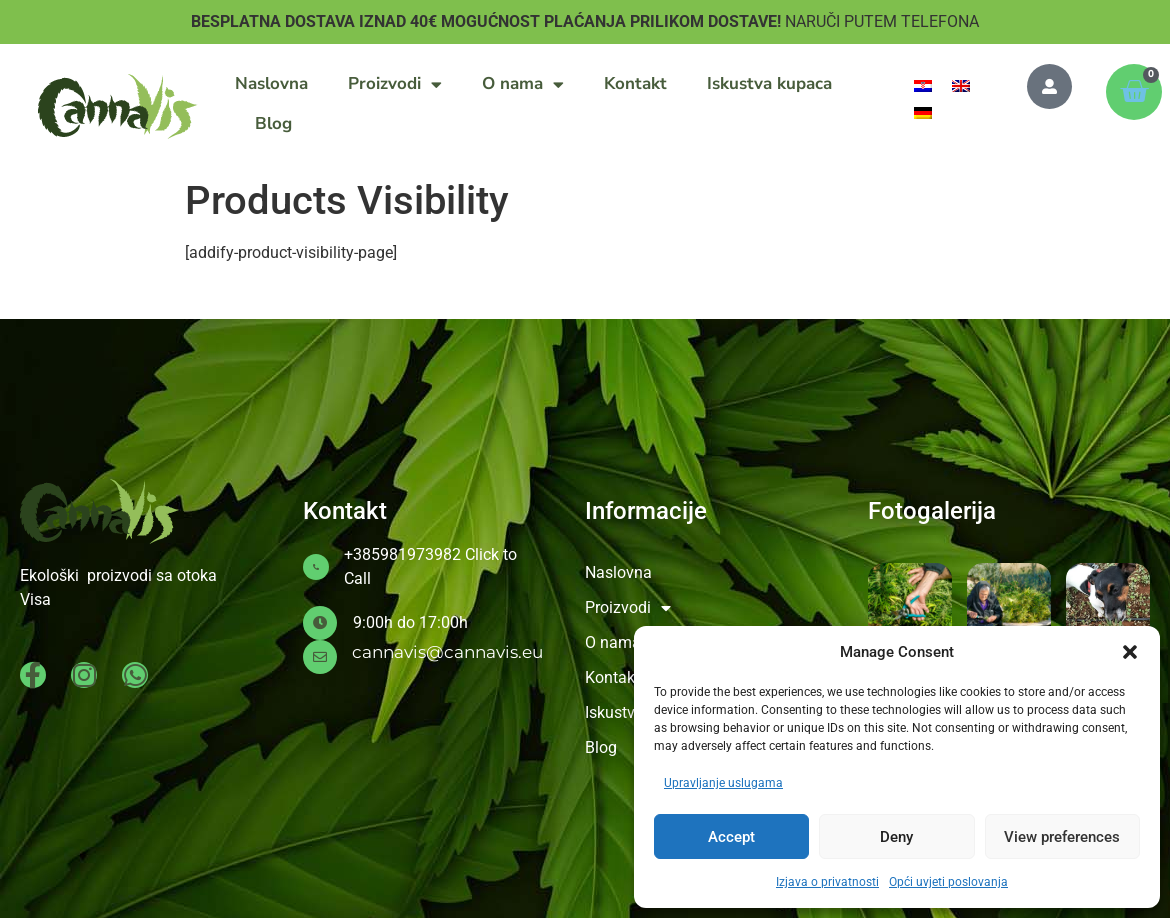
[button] (1130, 652)
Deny (896, 837)
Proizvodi (395, 84)
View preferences (1062, 837)
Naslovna (271, 83)
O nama (523, 84)
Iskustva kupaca (769, 83)
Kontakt (635, 83)
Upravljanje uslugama (723, 783)
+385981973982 (402, 554)
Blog (273, 123)
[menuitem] (923, 85)
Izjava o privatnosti (827, 882)
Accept (731, 837)
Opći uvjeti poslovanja (948, 882)
